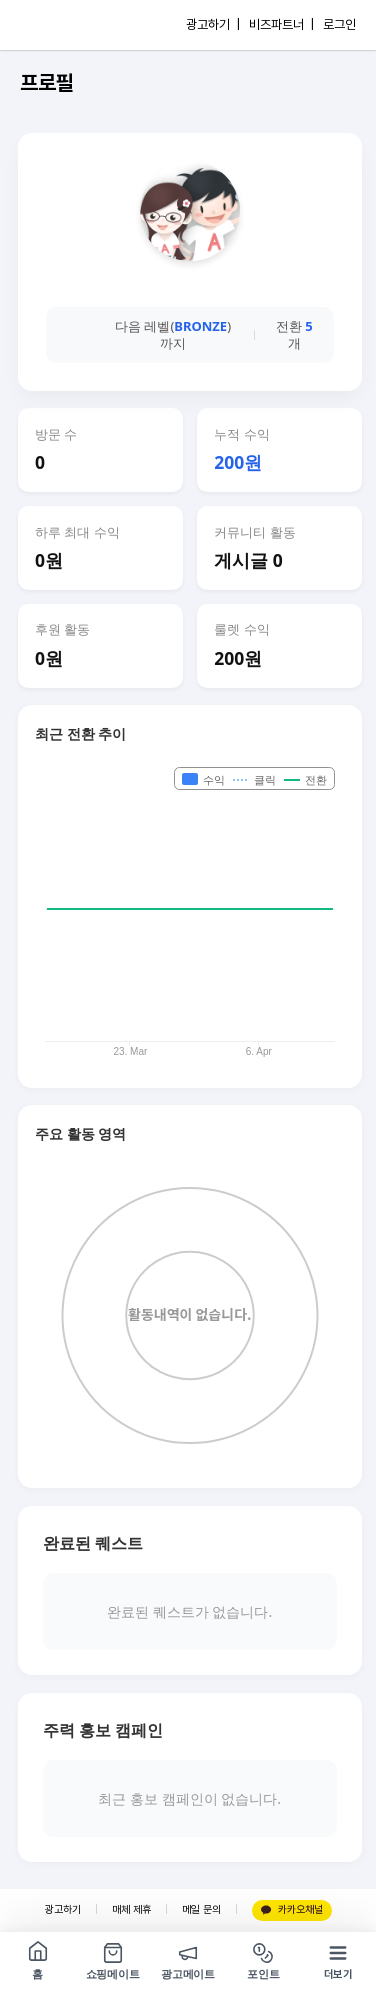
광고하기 (63, 1909)
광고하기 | (213, 24)
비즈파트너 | (281, 24)
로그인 (339, 24)
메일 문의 (201, 1909)
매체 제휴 (131, 1909)
